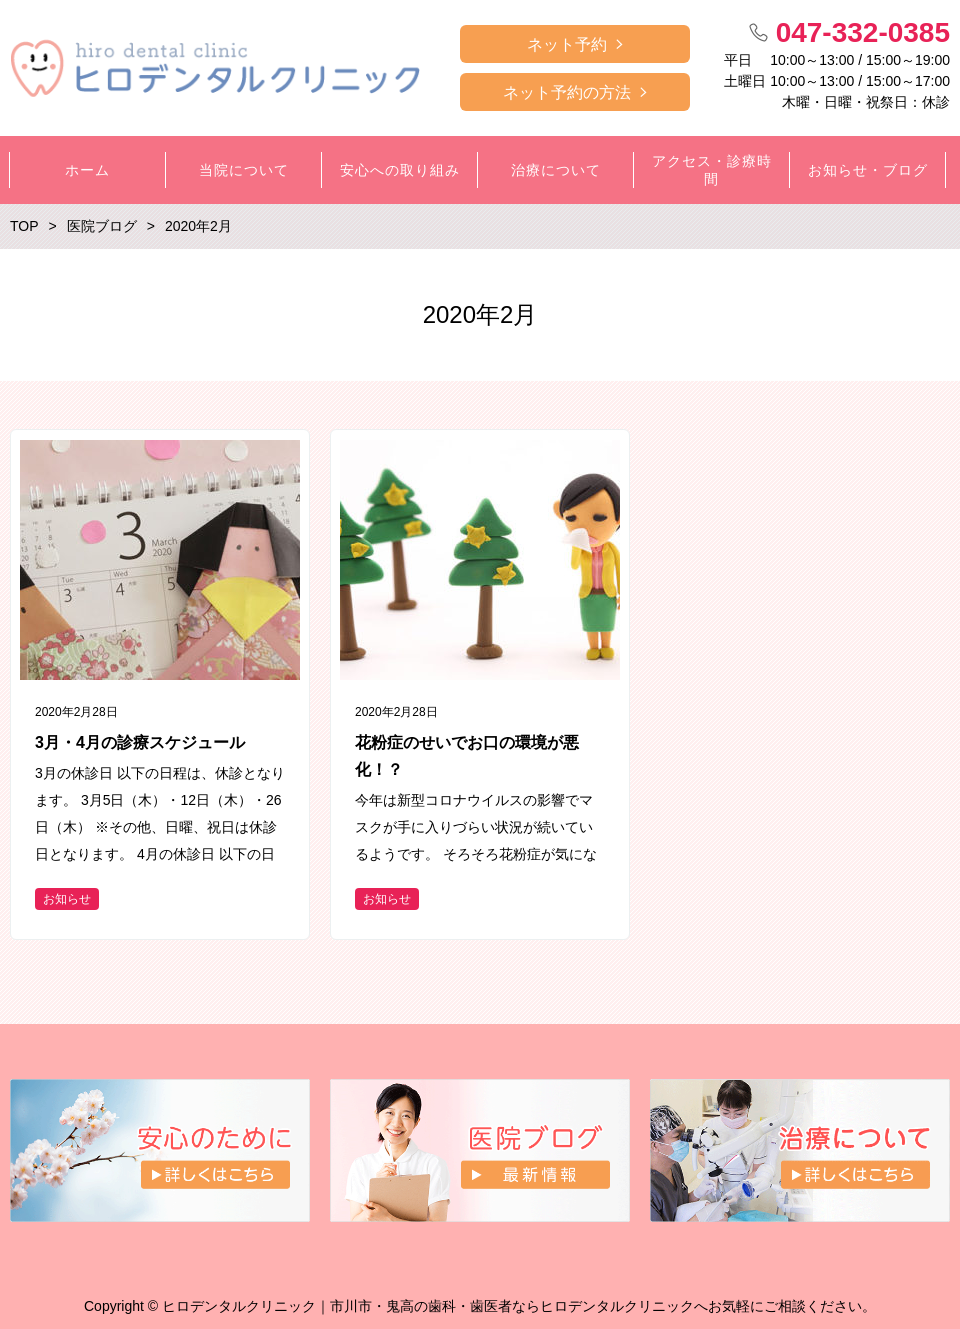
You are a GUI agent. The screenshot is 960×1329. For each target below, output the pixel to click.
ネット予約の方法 (567, 92)
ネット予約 (567, 44)
